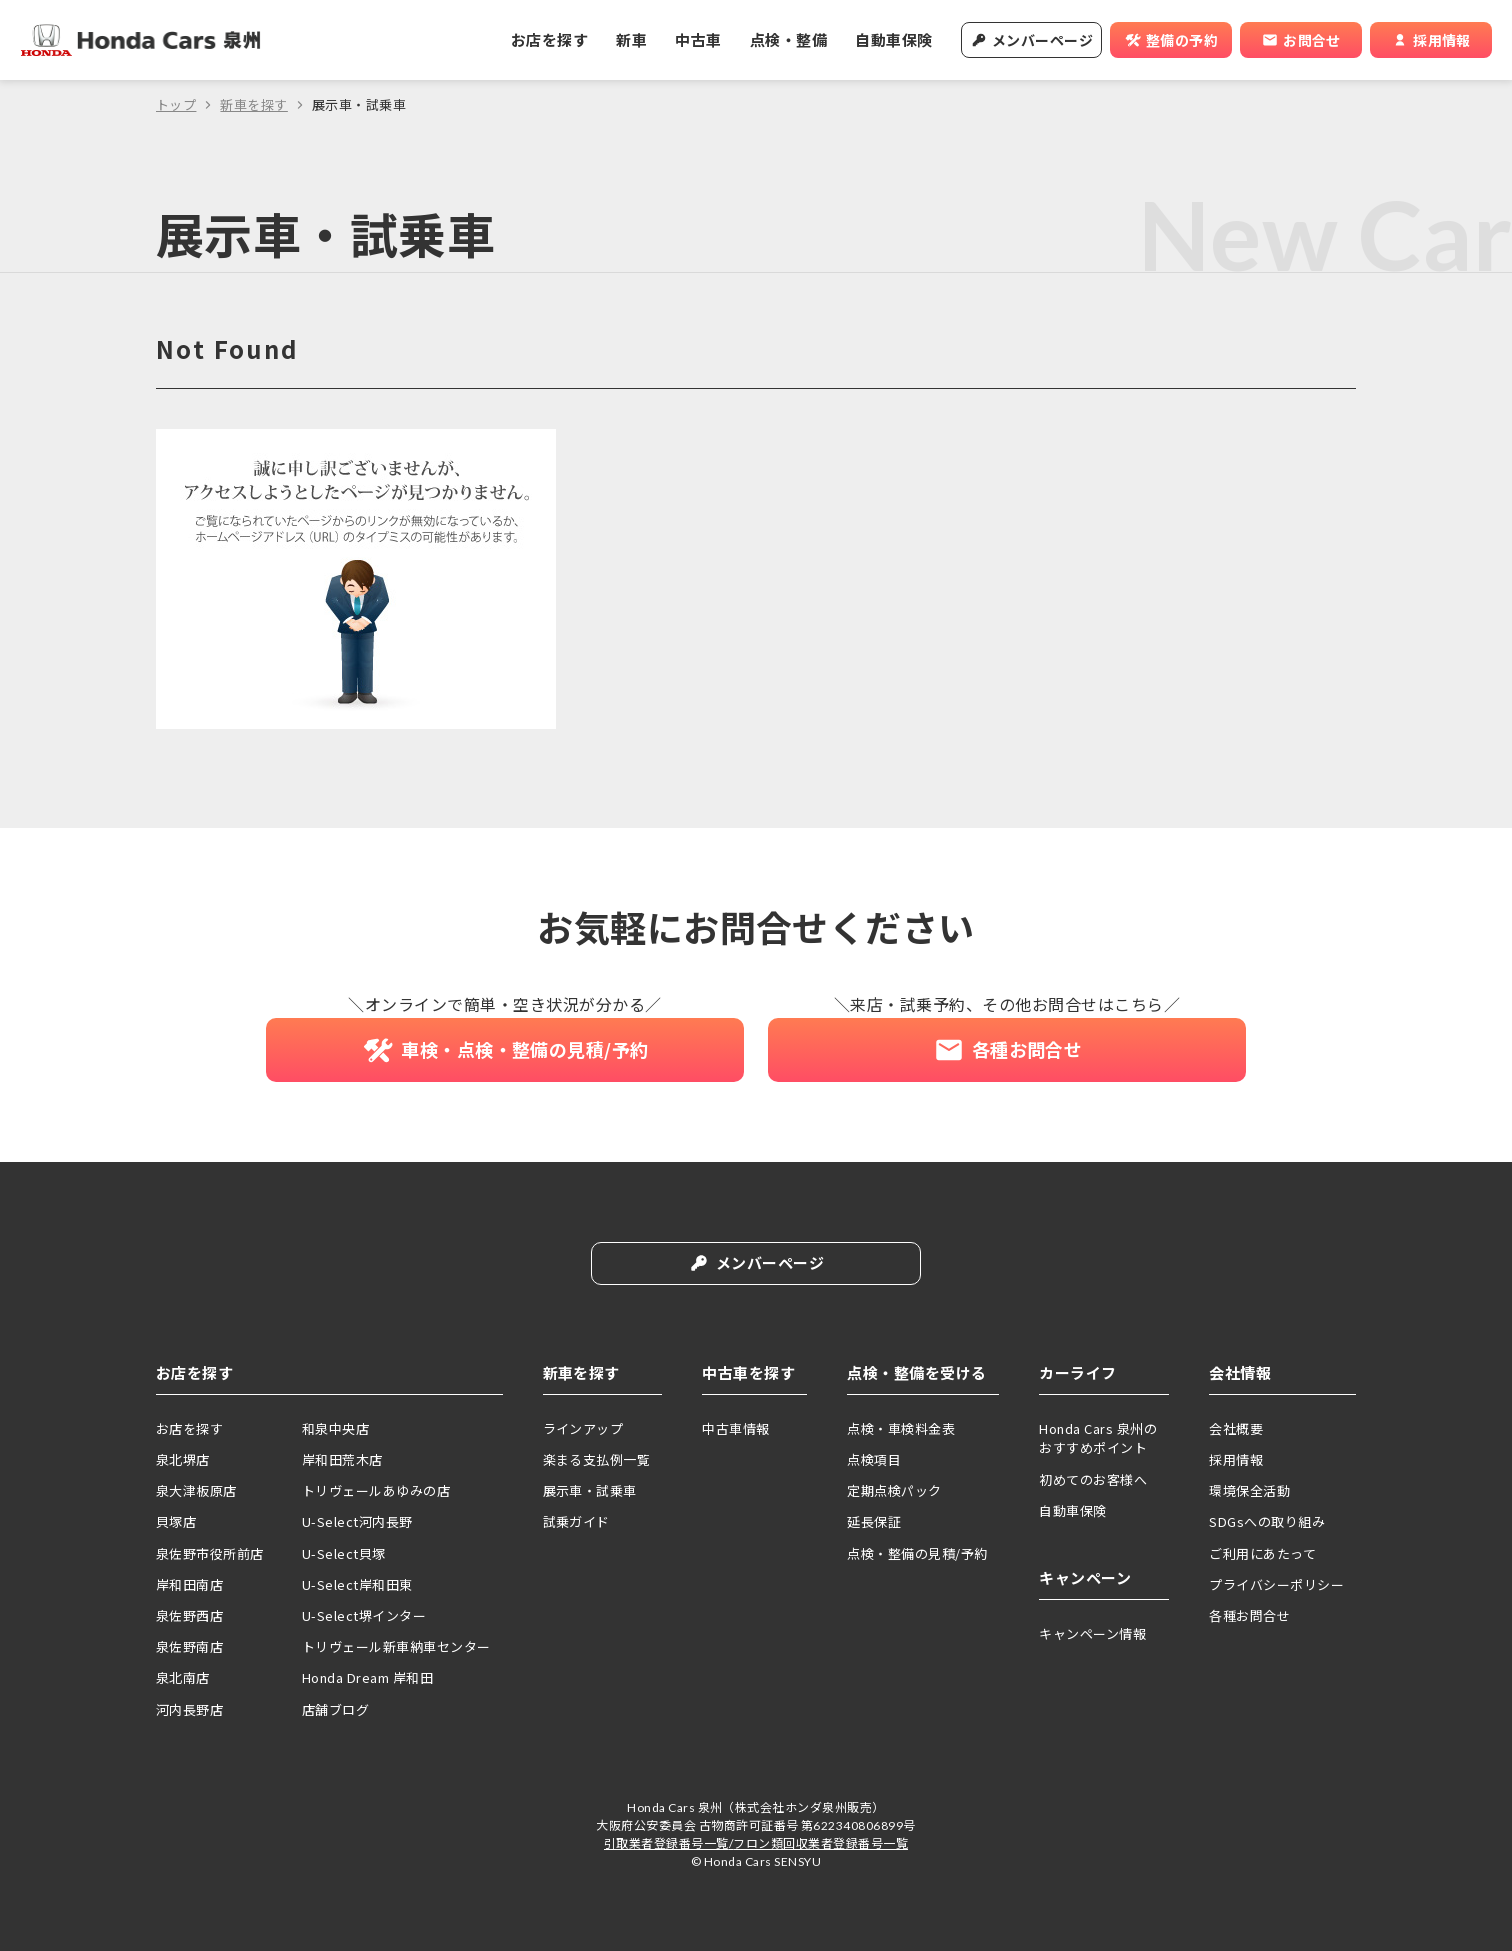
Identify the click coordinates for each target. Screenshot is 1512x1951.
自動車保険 (893, 39)
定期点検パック (894, 1490)
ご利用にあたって (1262, 1553)
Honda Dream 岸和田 (367, 1678)
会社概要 (1236, 1428)
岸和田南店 (189, 1584)
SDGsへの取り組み (1267, 1522)
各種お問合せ (1249, 1615)
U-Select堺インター (364, 1615)
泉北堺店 (183, 1459)
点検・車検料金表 (901, 1428)
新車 (631, 39)
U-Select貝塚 (344, 1553)
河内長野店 (189, 1709)
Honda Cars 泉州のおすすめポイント (1098, 1438)
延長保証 (874, 1522)
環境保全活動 (1249, 1490)
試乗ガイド (576, 1522)
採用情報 (1236, 1459)
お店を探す (549, 39)
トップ (176, 104)
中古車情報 (735, 1428)
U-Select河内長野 (357, 1522)
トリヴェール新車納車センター (396, 1646)
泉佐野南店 (189, 1646)
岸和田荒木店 (342, 1459)
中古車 (698, 39)
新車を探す (253, 104)
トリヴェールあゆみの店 (376, 1490)
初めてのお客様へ (1093, 1479)
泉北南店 (183, 1678)
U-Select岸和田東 (357, 1584)
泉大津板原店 (196, 1490)
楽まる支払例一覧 (597, 1459)
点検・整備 (788, 39)
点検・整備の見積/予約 (917, 1553)
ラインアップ (583, 1428)
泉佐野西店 (189, 1615)
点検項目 (874, 1459)
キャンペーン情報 (1092, 1633)
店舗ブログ (335, 1709)
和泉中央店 (335, 1428)
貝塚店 (176, 1522)
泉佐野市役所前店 (210, 1553)
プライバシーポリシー (1276, 1584)
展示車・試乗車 (590, 1490)
